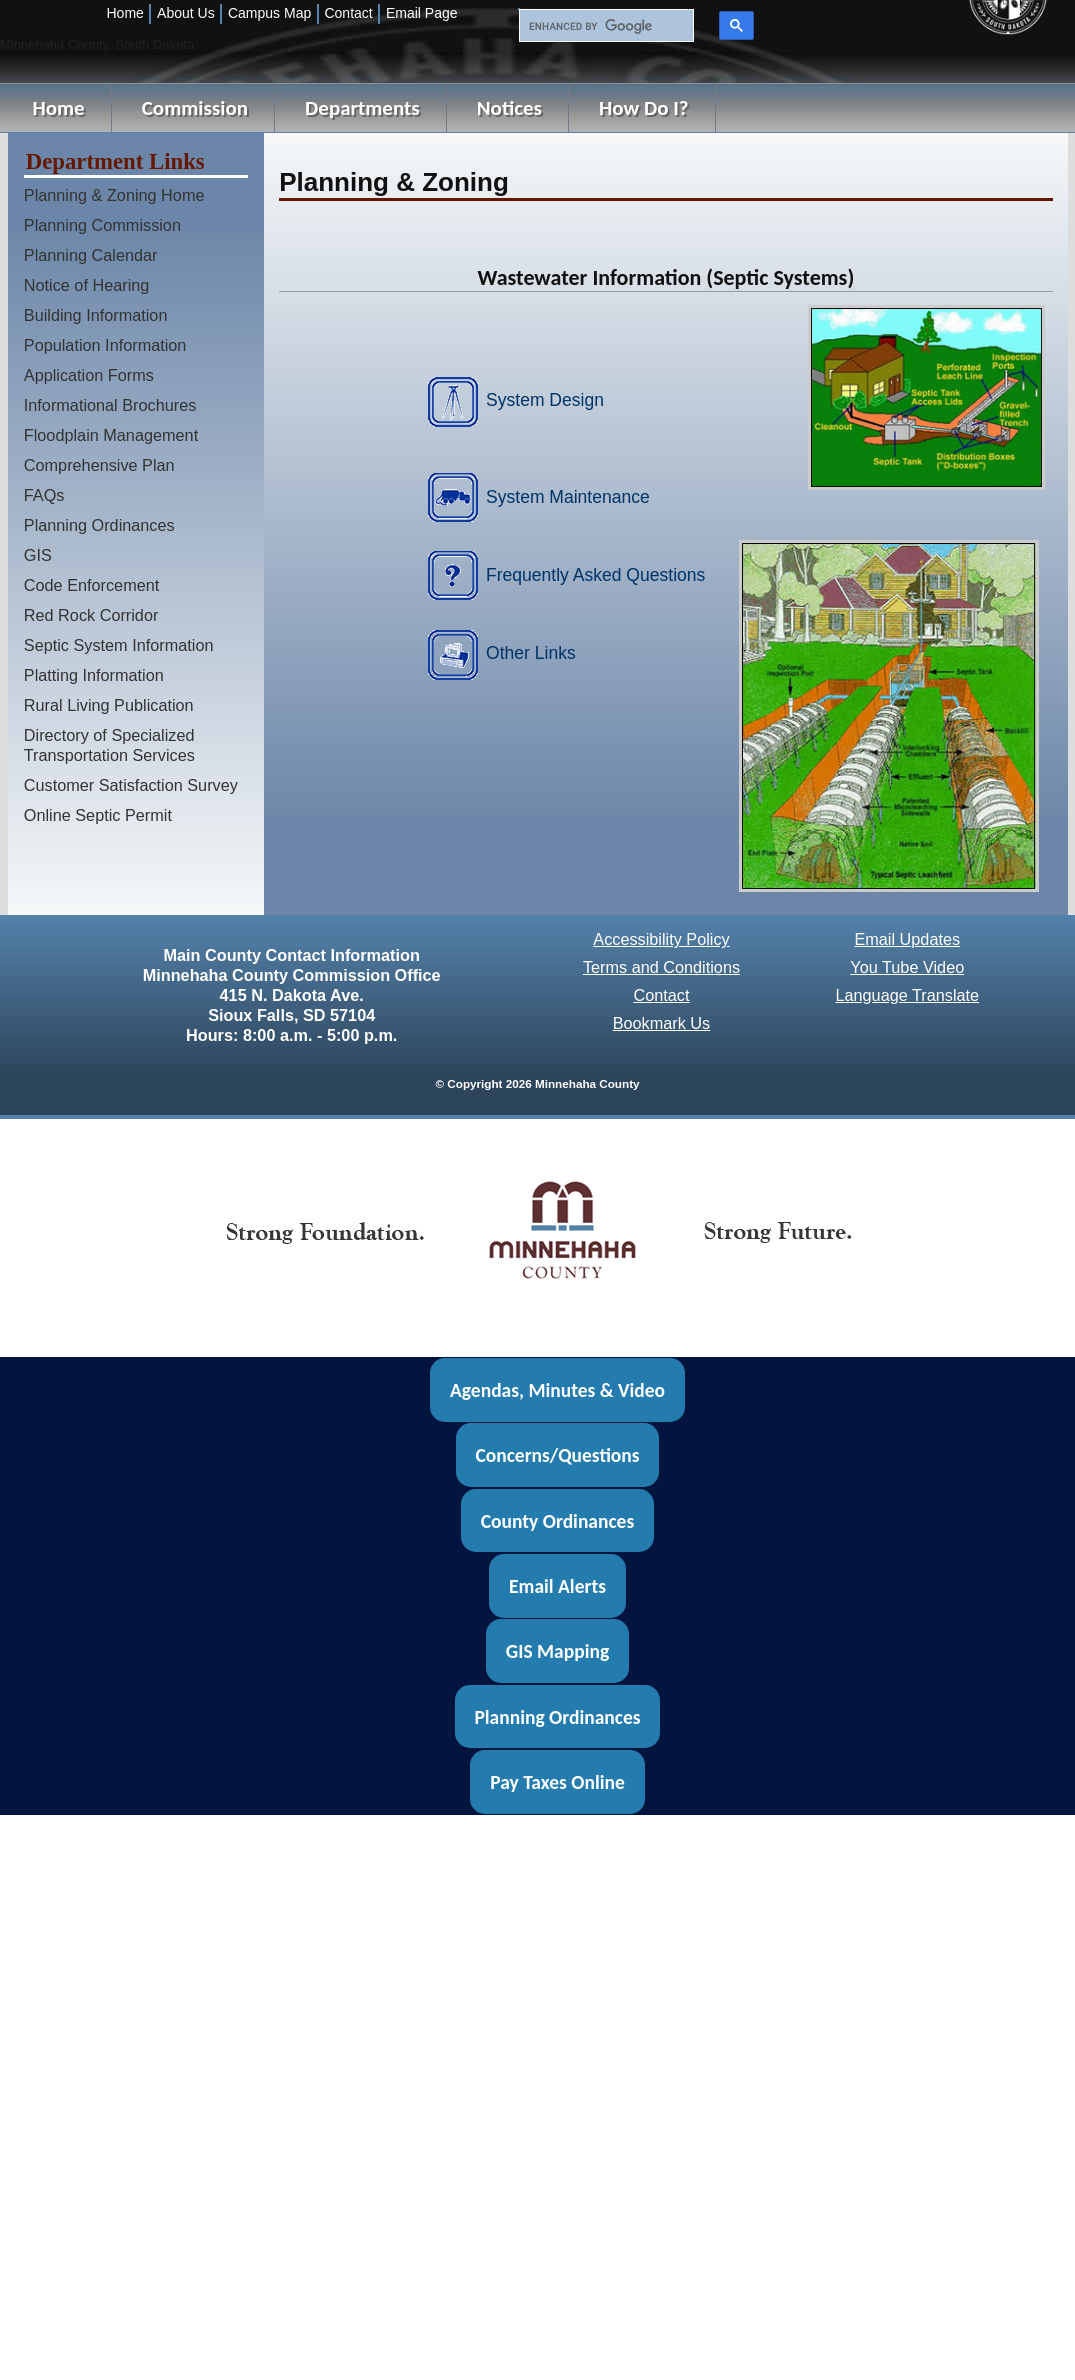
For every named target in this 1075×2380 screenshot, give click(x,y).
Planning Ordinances (99, 525)
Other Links (531, 653)
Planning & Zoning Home (114, 195)
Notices (509, 108)
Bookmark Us (662, 1023)
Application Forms (89, 375)
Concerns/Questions (557, 1455)
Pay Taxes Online (557, 1782)
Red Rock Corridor (91, 615)
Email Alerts (557, 1586)
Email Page (422, 13)
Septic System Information (119, 645)
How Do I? (644, 108)
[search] (604, 26)
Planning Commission (102, 225)
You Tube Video (907, 967)
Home (125, 13)
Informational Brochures (110, 405)
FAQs (44, 495)
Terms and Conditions (661, 967)
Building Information (96, 315)
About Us (186, 13)
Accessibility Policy (661, 939)
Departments (362, 108)
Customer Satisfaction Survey (131, 785)
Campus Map (269, 13)
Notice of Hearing (87, 285)
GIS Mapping (557, 1651)
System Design (545, 400)
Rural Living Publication (109, 705)
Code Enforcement (92, 585)
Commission (195, 108)
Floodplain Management (111, 435)
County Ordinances (557, 1520)
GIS (38, 555)
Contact (348, 13)
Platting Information (94, 675)
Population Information (105, 345)
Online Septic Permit (98, 815)
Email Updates (907, 939)
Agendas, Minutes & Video (557, 1390)
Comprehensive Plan (99, 465)
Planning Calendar (91, 255)
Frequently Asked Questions (595, 575)
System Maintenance (568, 497)
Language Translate (907, 995)
